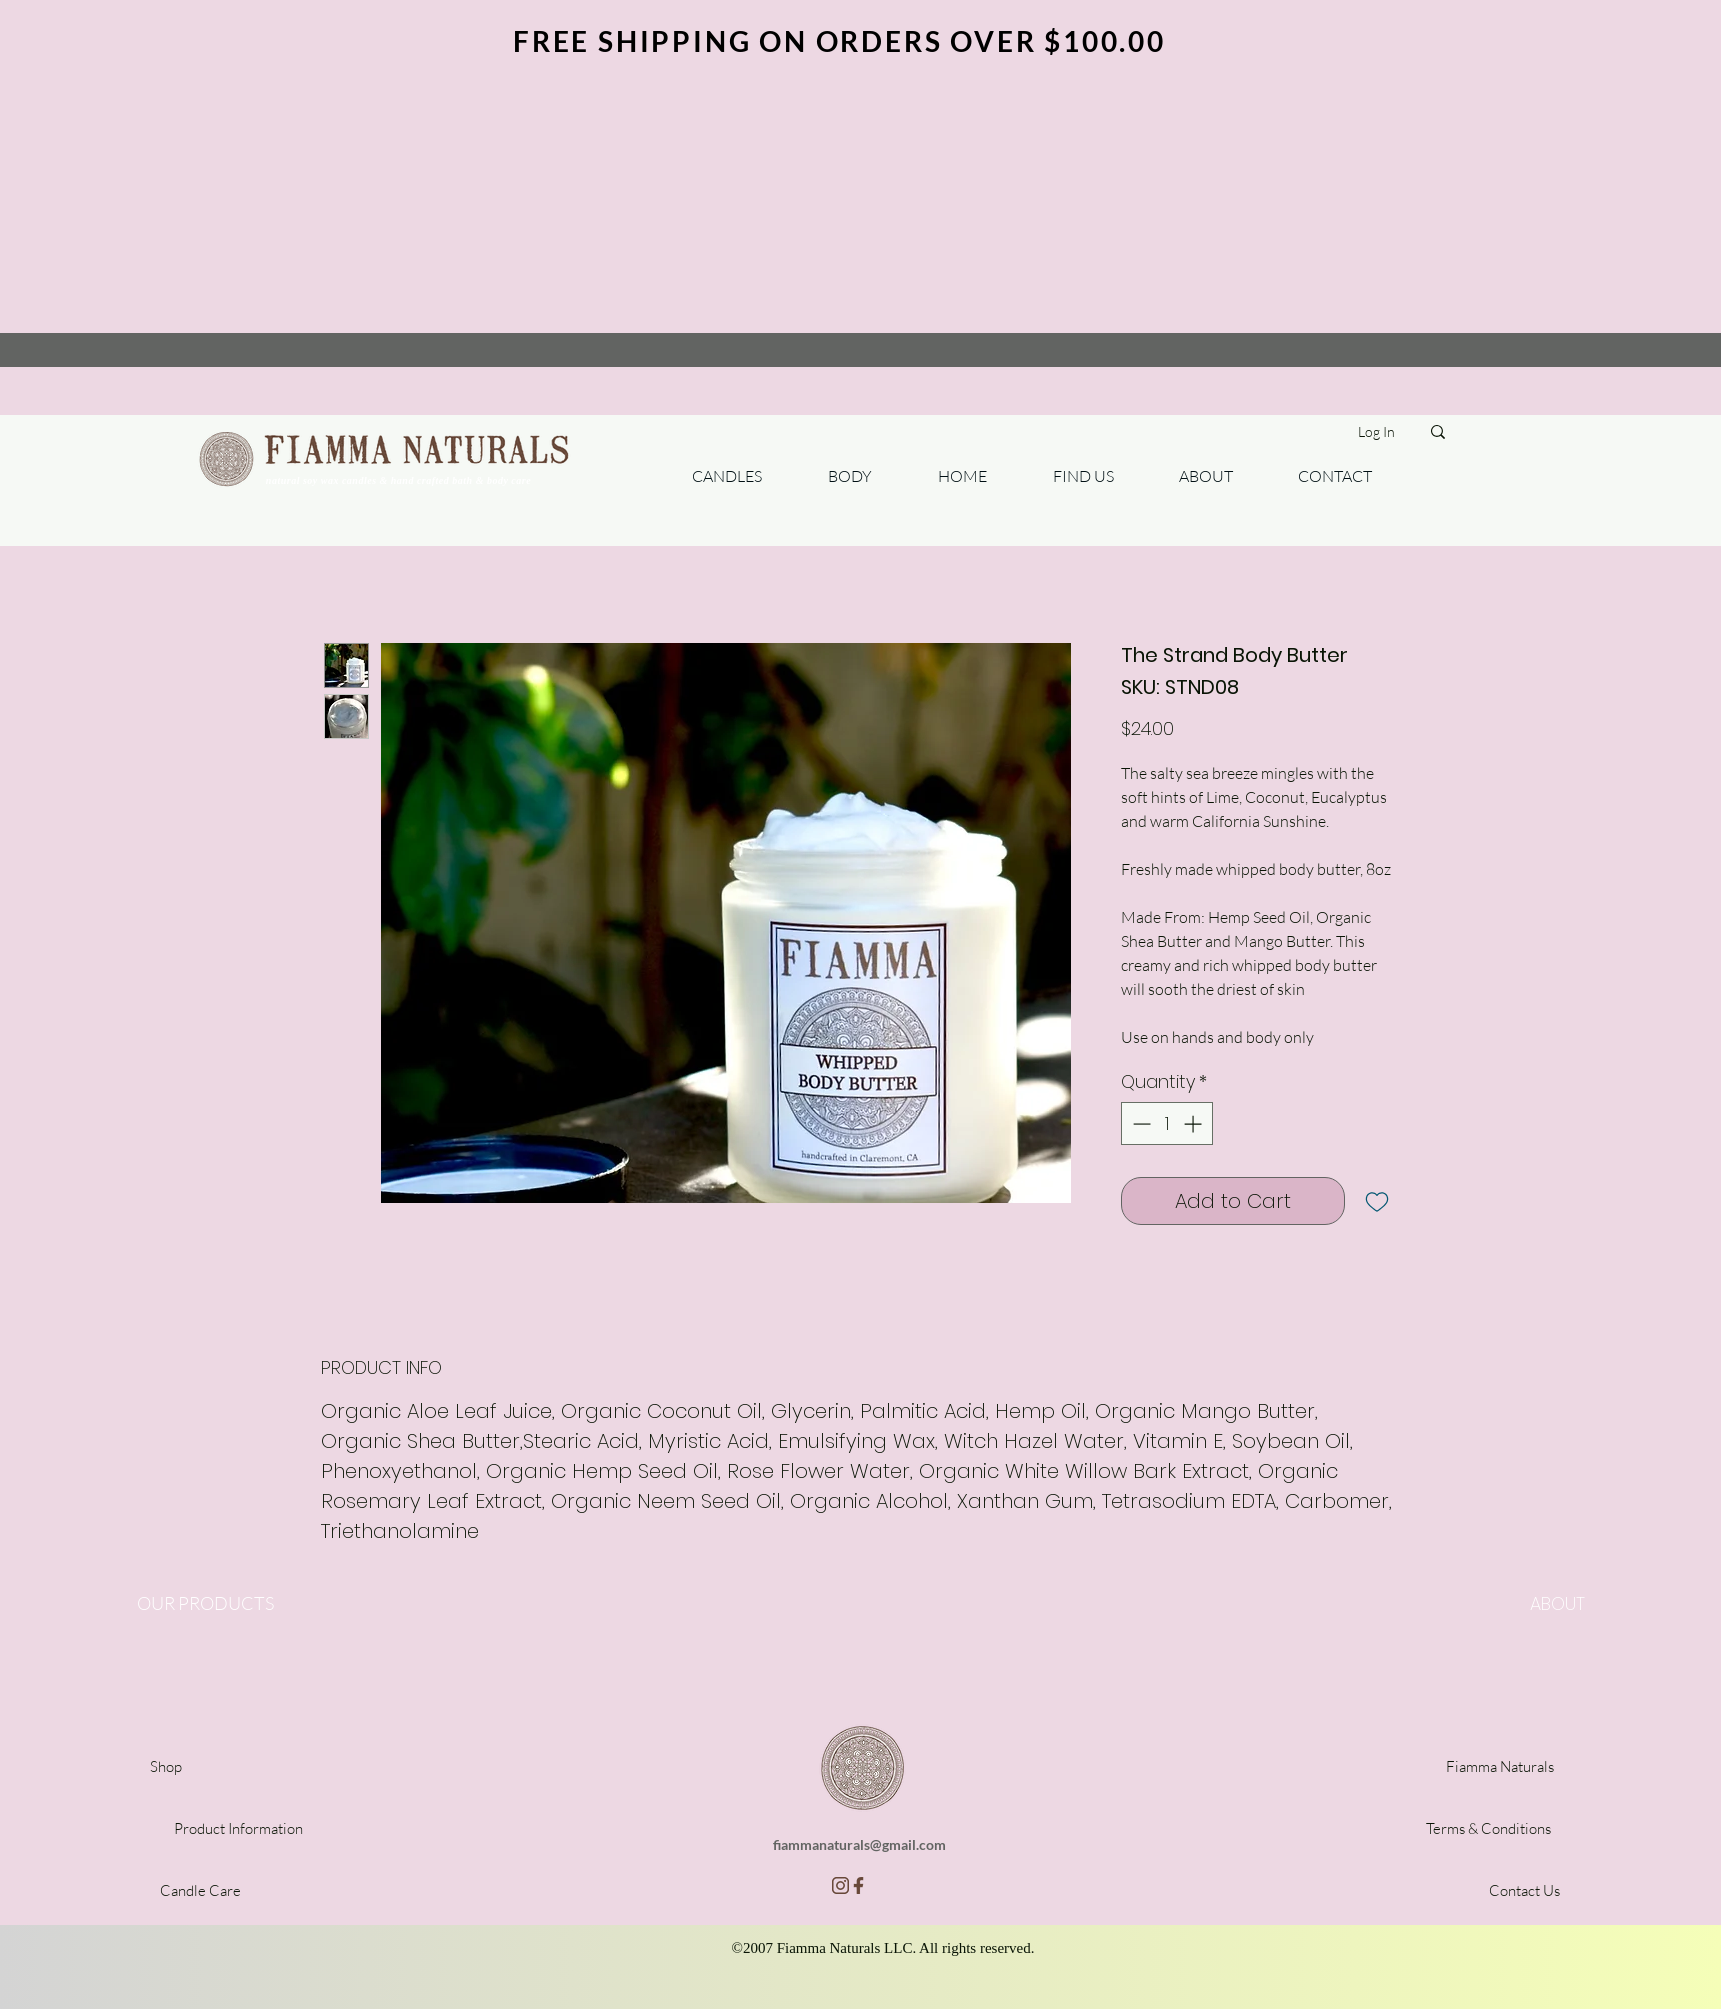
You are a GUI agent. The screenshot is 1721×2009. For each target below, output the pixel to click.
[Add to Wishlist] (1377, 1201)
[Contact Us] (1525, 1890)
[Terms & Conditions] (1489, 1828)
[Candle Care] (200, 1890)
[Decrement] (1139, 1123)
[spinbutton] (1167, 1123)
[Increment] (1194, 1123)
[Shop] (166, 1766)
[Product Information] (239, 1828)
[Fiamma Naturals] (1500, 1766)
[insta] (840, 1885)
